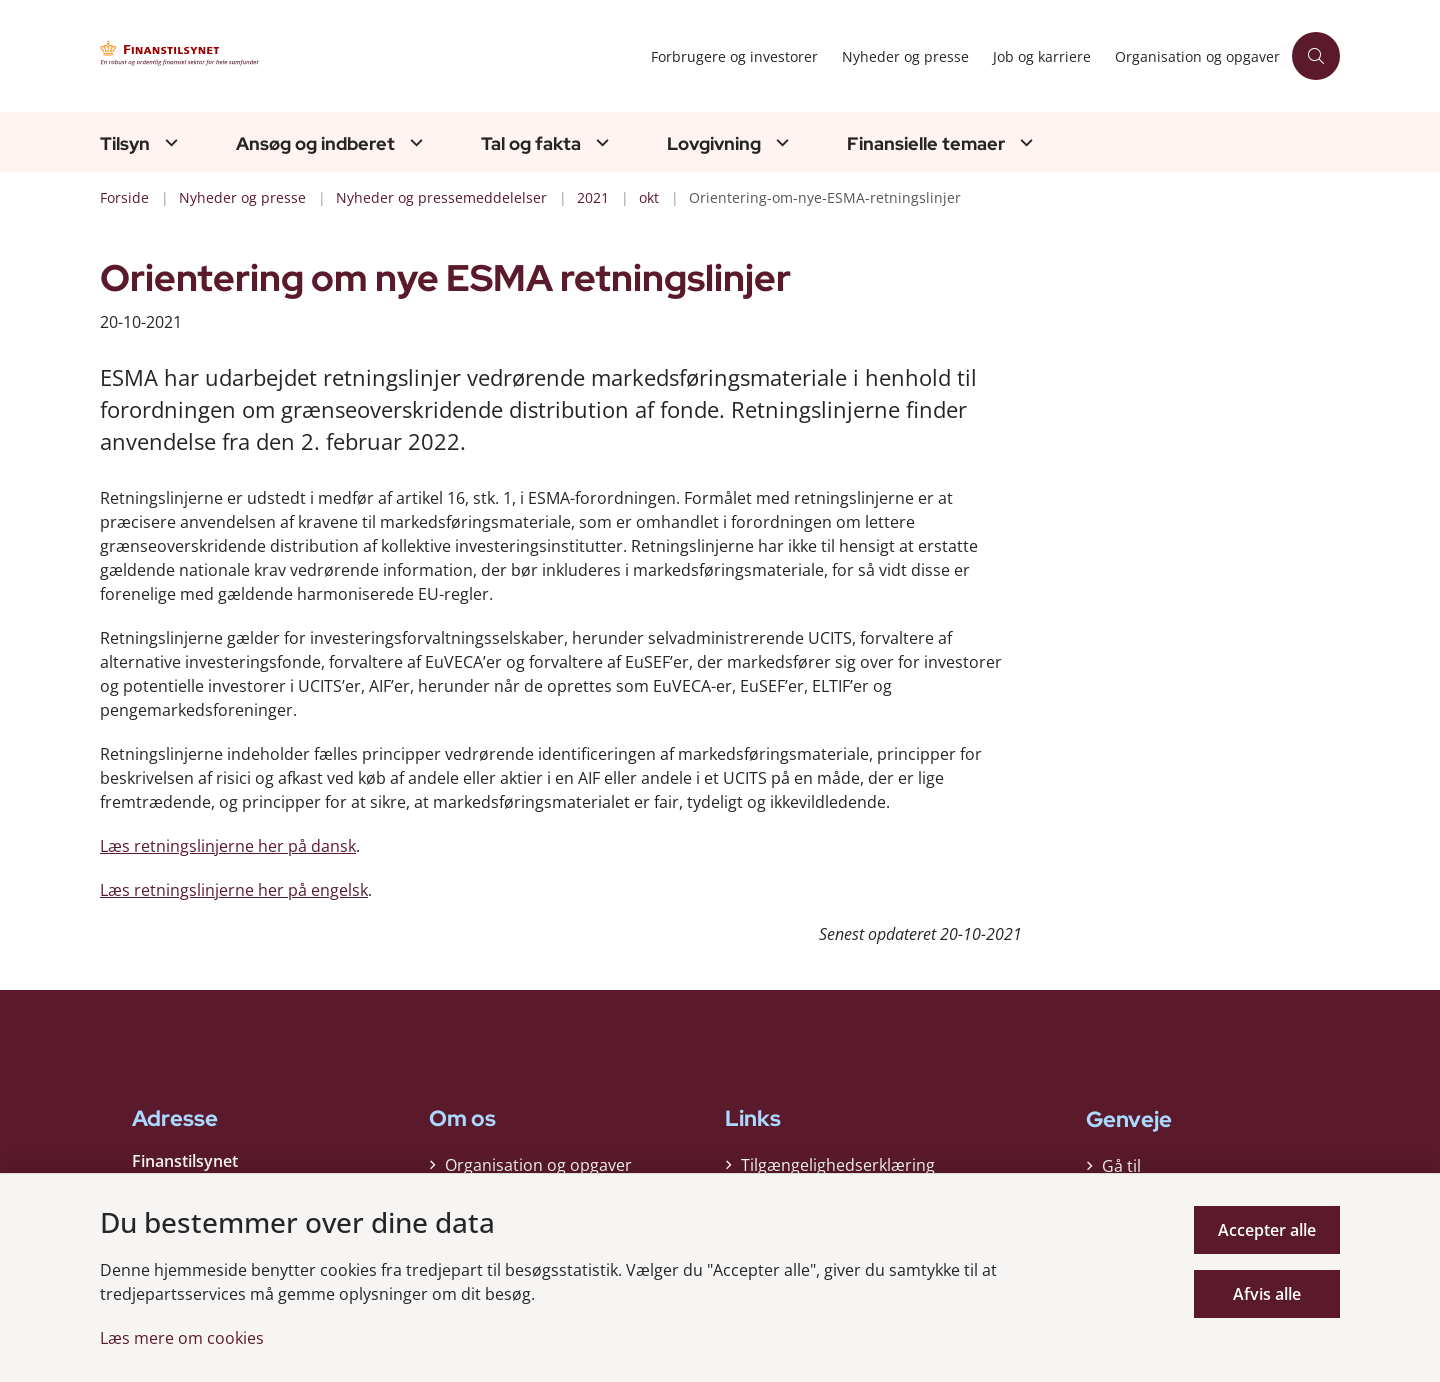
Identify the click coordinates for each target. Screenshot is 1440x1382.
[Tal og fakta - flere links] (600, 142)
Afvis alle (1267, 1294)
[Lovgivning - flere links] (780, 142)
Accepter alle (1267, 1230)
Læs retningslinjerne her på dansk (228, 846)
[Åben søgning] (1316, 56)
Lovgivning (714, 144)
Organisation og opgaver (538, 1165)
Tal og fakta (531, 144)
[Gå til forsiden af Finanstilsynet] (290, 56)
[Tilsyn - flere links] (169, 142)
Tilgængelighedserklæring (838, 1165)
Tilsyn (125, 144)
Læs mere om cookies (182, 1338)
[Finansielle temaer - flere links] (1024, 142)
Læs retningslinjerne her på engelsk (234, 890)
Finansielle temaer (926, 144)
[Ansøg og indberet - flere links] (414, 142)
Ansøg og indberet (315, 144)
